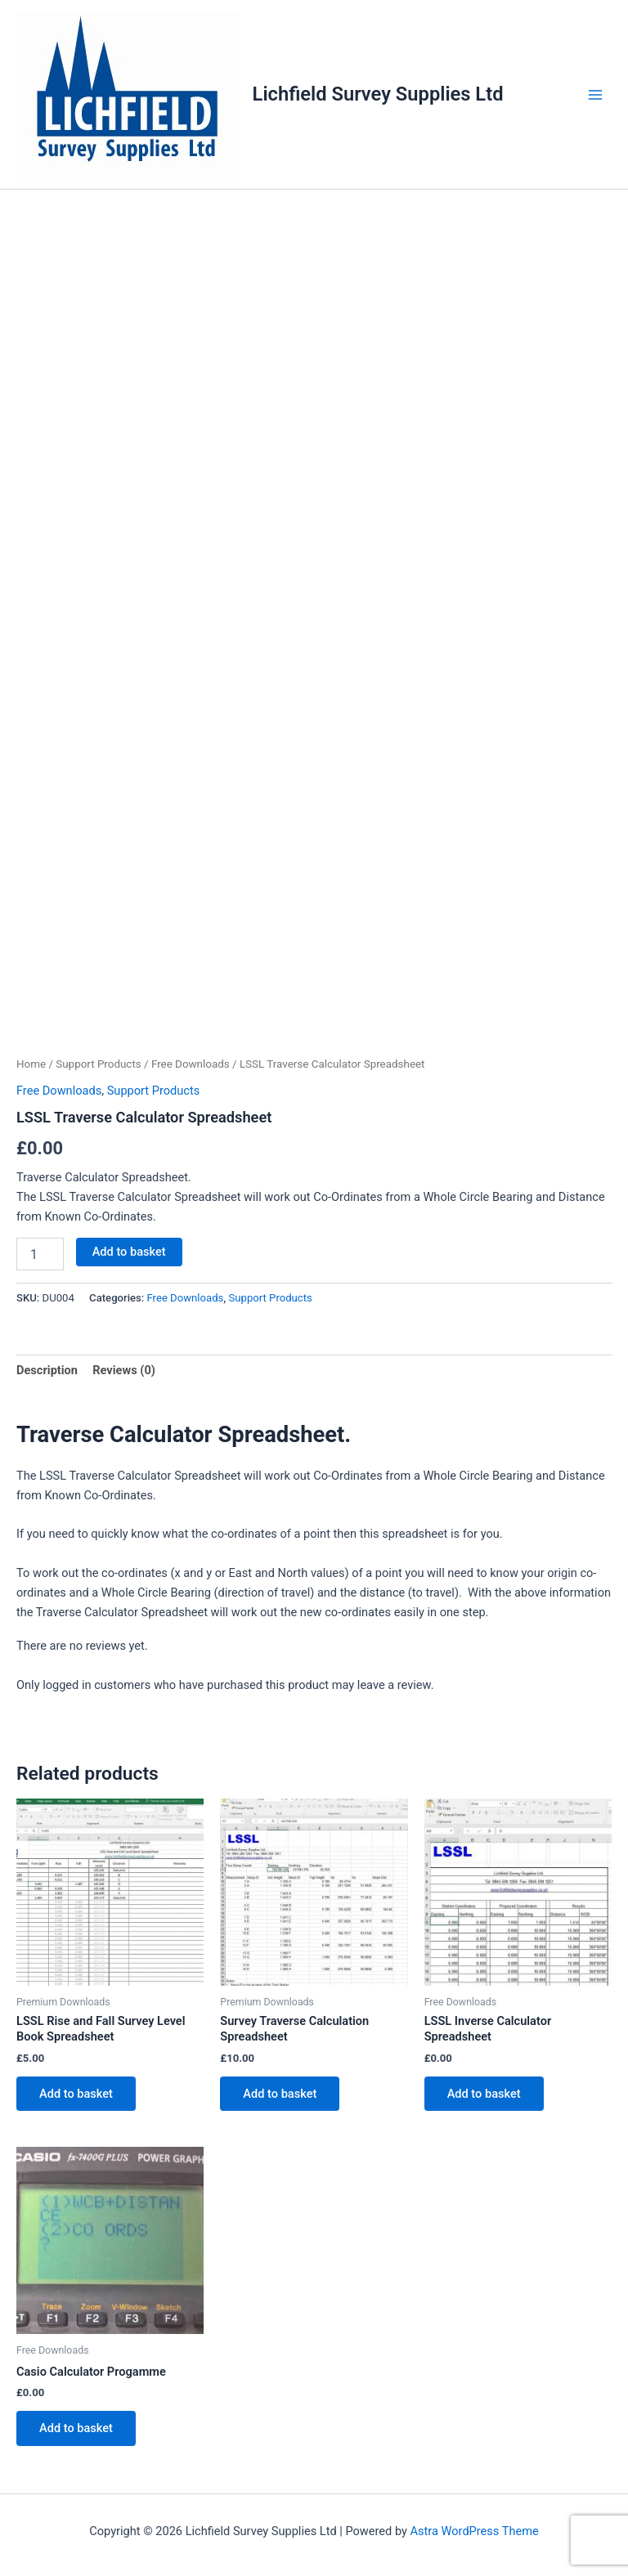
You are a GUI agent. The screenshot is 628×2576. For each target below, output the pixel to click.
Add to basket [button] (76, 2093)
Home (31, 1064)
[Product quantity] (40, 1254)
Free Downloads (190, 1064)
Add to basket (129, 1251)
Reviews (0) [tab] (123, 1370)
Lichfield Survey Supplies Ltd (378, 94)
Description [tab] (47, 1370)
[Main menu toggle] (595, 94)
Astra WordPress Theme (474, 2531)
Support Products (98, 1064)
